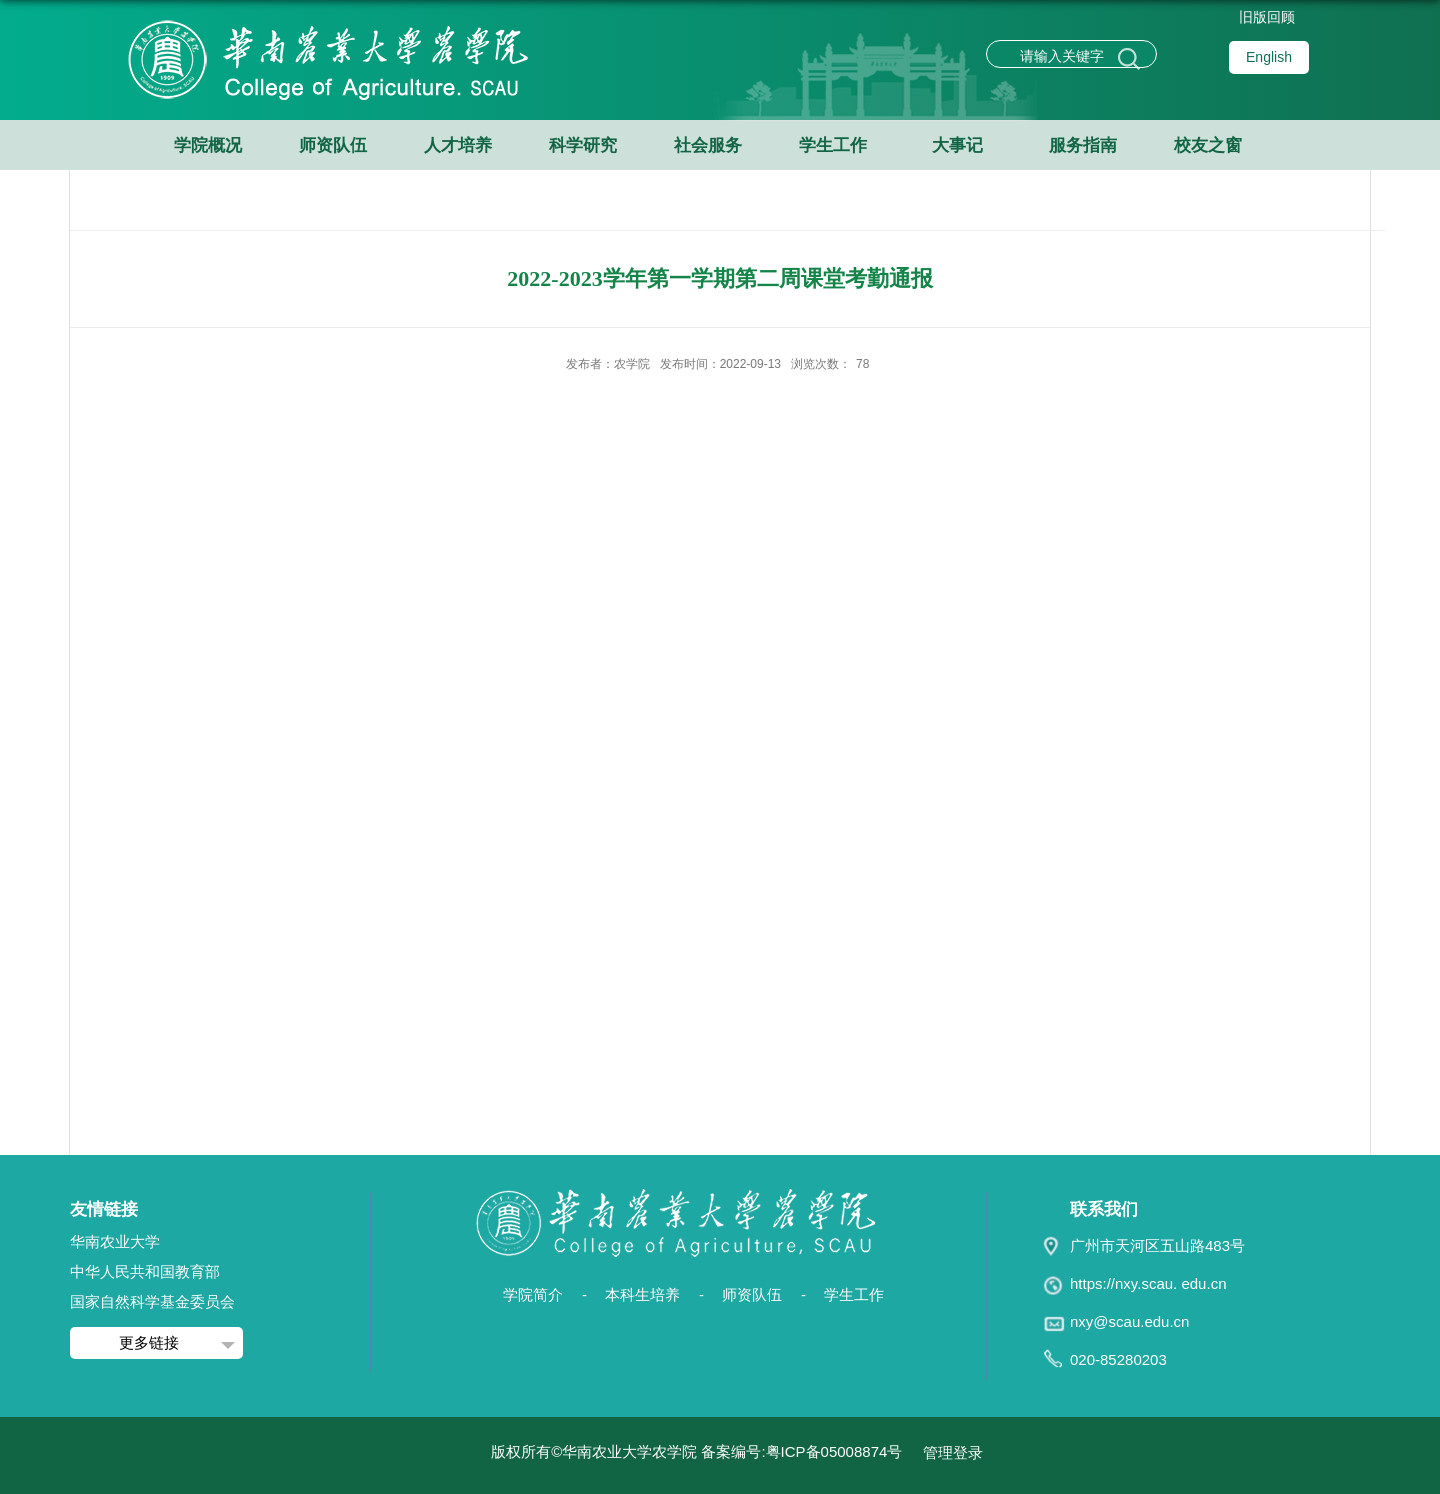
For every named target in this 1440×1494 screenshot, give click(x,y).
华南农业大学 (115, 1241)
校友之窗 (1208, 145)
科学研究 (583, 145)
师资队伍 (333, 145)
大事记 (957, 145)
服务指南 (1083, 145)
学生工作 (833, 145)
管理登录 (953, 1452)
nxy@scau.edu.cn (1129, 1321)
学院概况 (208, 145)
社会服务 (708, 145)
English (1269, 57)
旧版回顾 (1267, 17)
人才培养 (458, 145)
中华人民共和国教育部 (145, 1271)
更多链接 (149, 1342)
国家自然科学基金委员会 (152, 1301)
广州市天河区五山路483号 (1157, 1245)
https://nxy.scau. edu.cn (1148, 1283)
